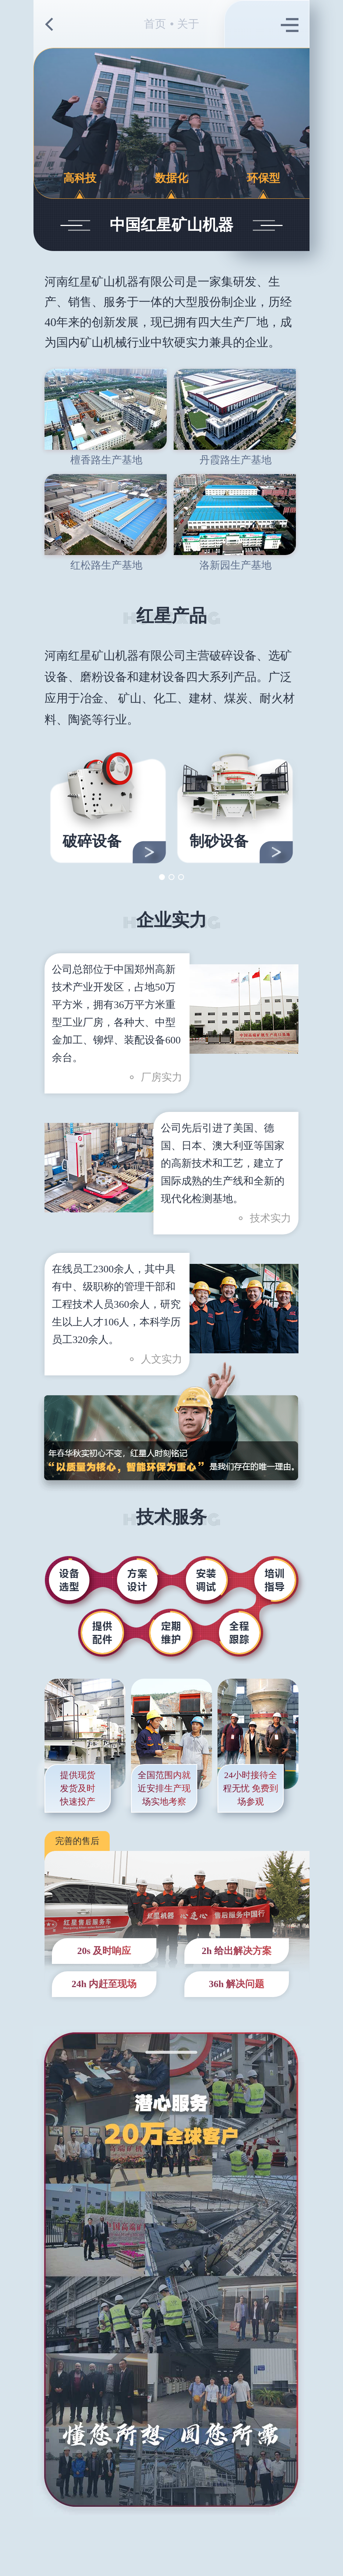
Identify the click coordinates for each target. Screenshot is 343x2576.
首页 (155, 24)
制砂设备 (219, 841)
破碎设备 (92, 841)
